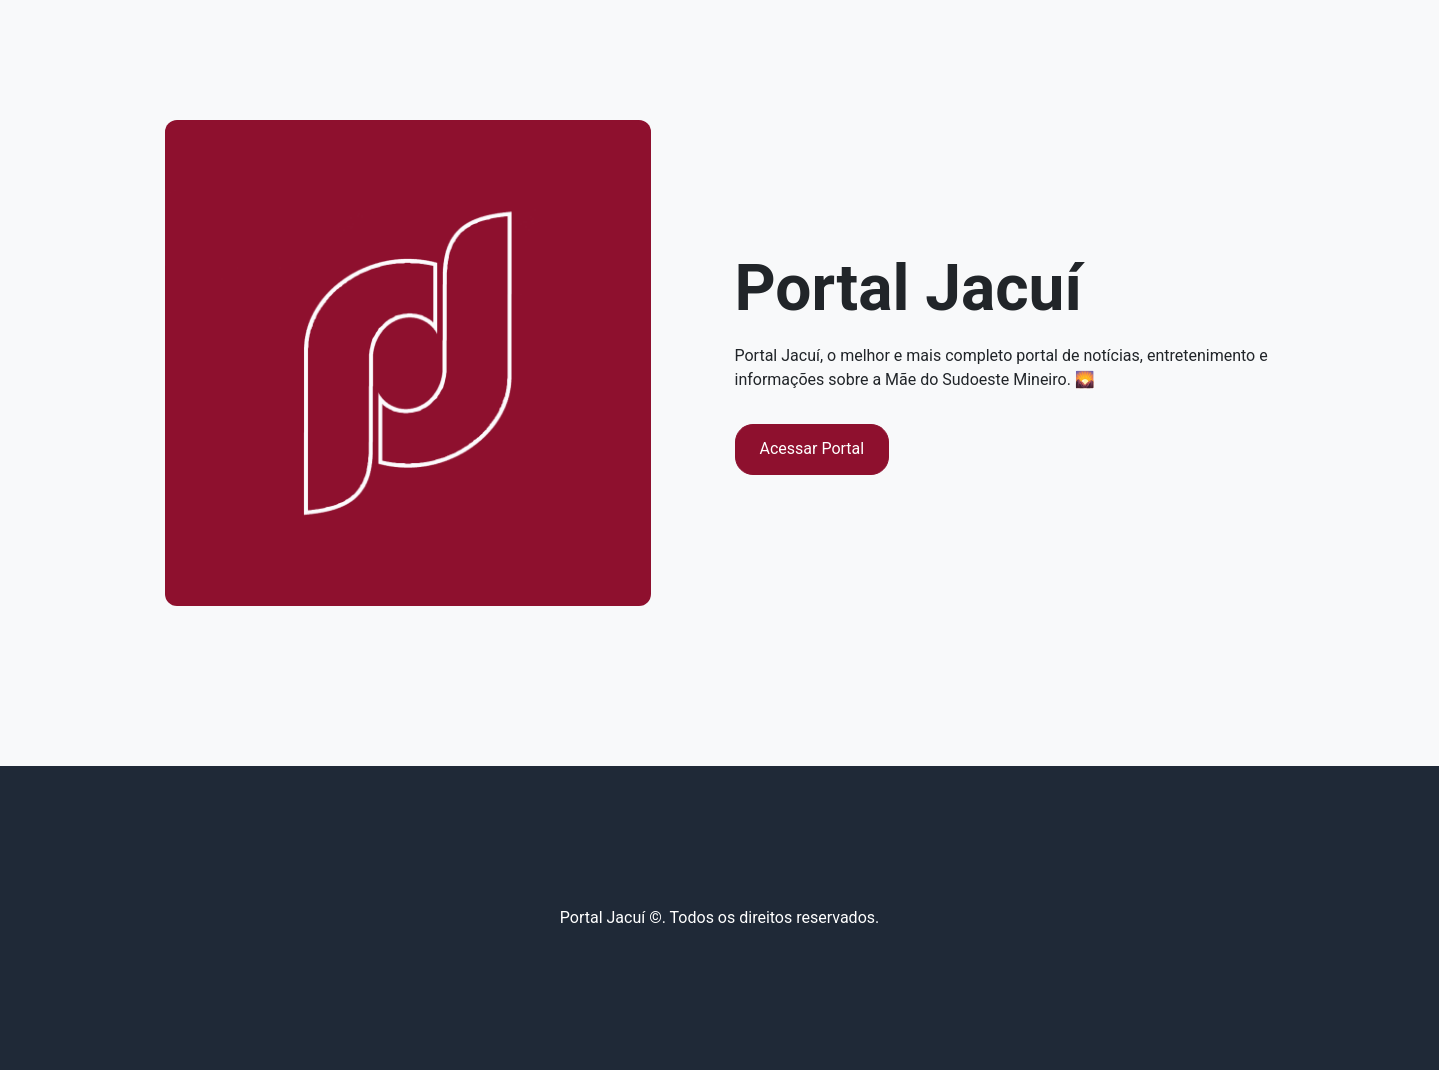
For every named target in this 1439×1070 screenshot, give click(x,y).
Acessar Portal (812, 448)
